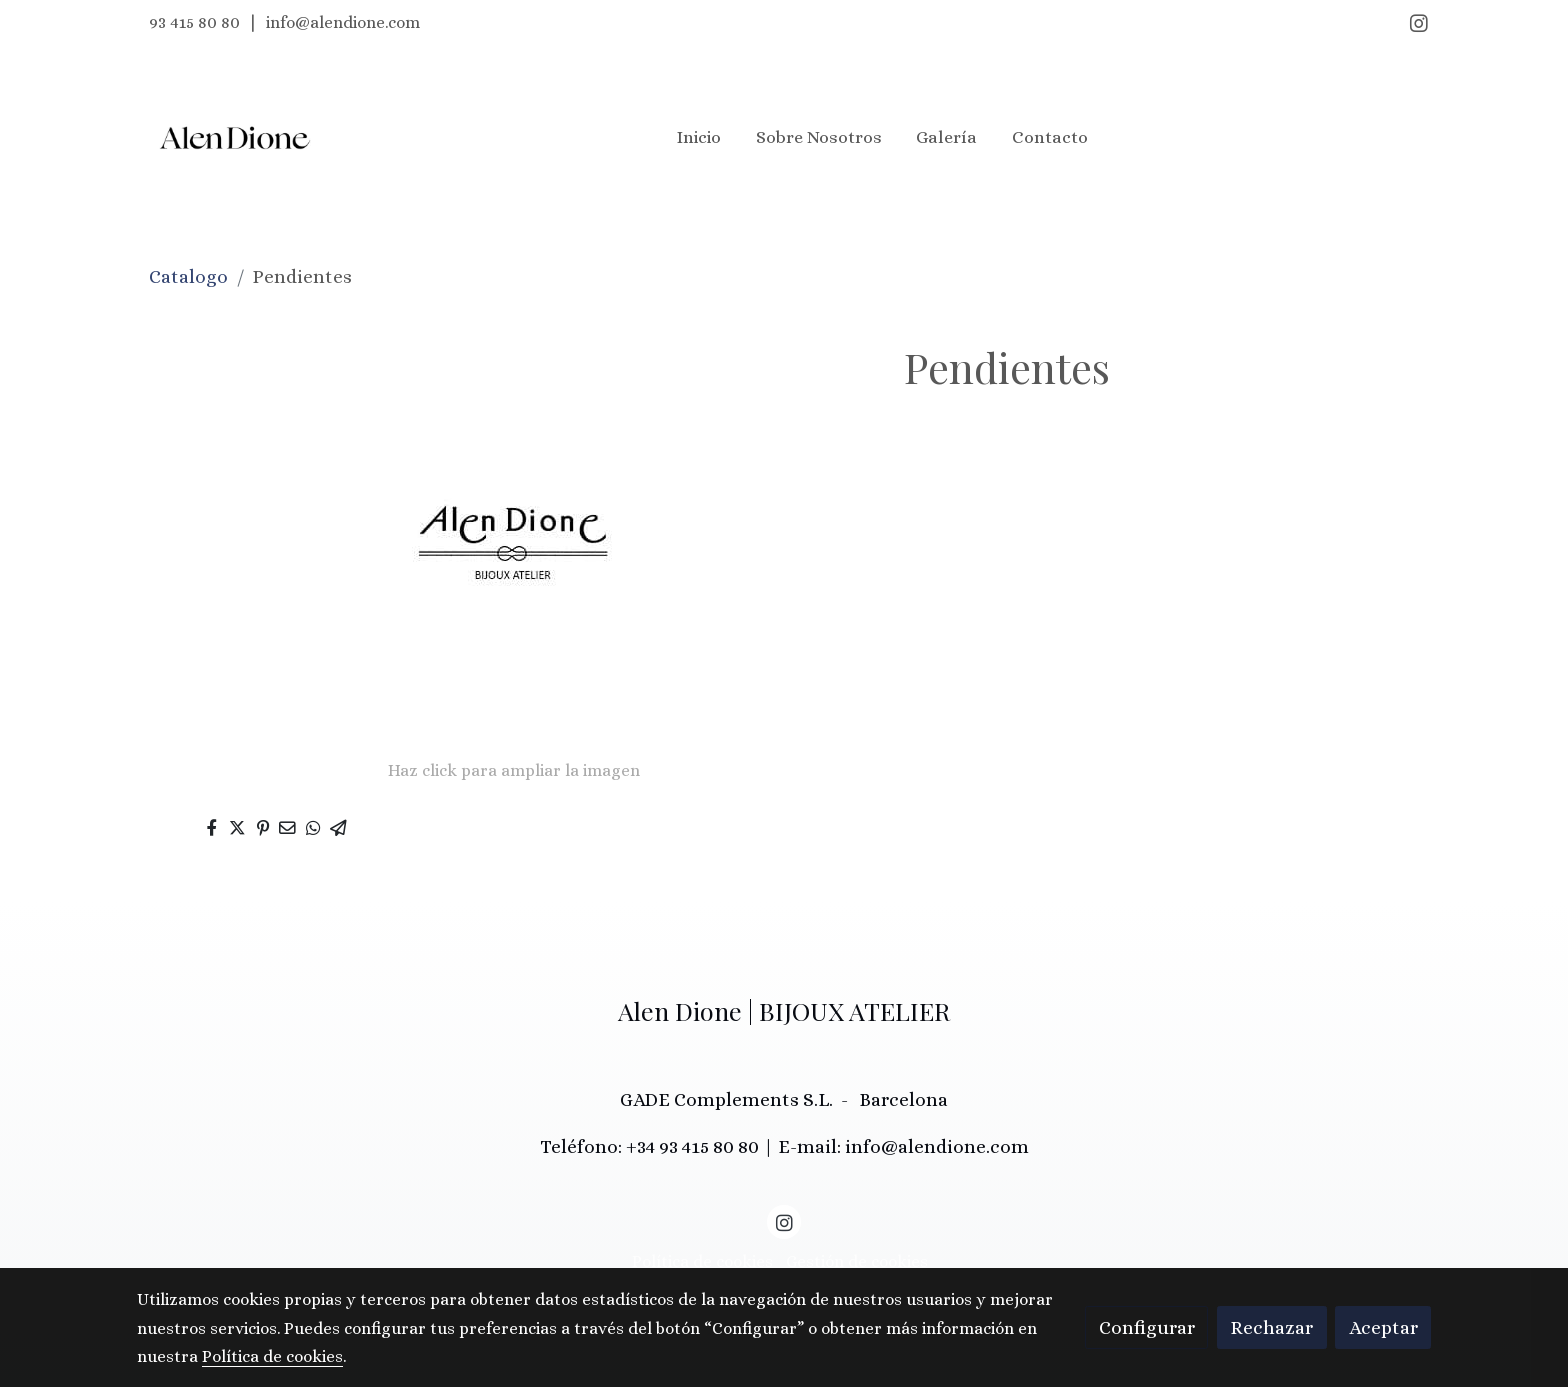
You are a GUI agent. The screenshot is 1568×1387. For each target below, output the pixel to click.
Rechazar (1271, 1327)
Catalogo (188, 276)
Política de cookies (702, 1261)
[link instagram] (1419, 22)
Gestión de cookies (857, 1261)
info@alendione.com (343, 22)
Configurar (1147, 1327)
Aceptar (1383, 1327)
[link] (235, 138)
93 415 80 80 (194, 22)
